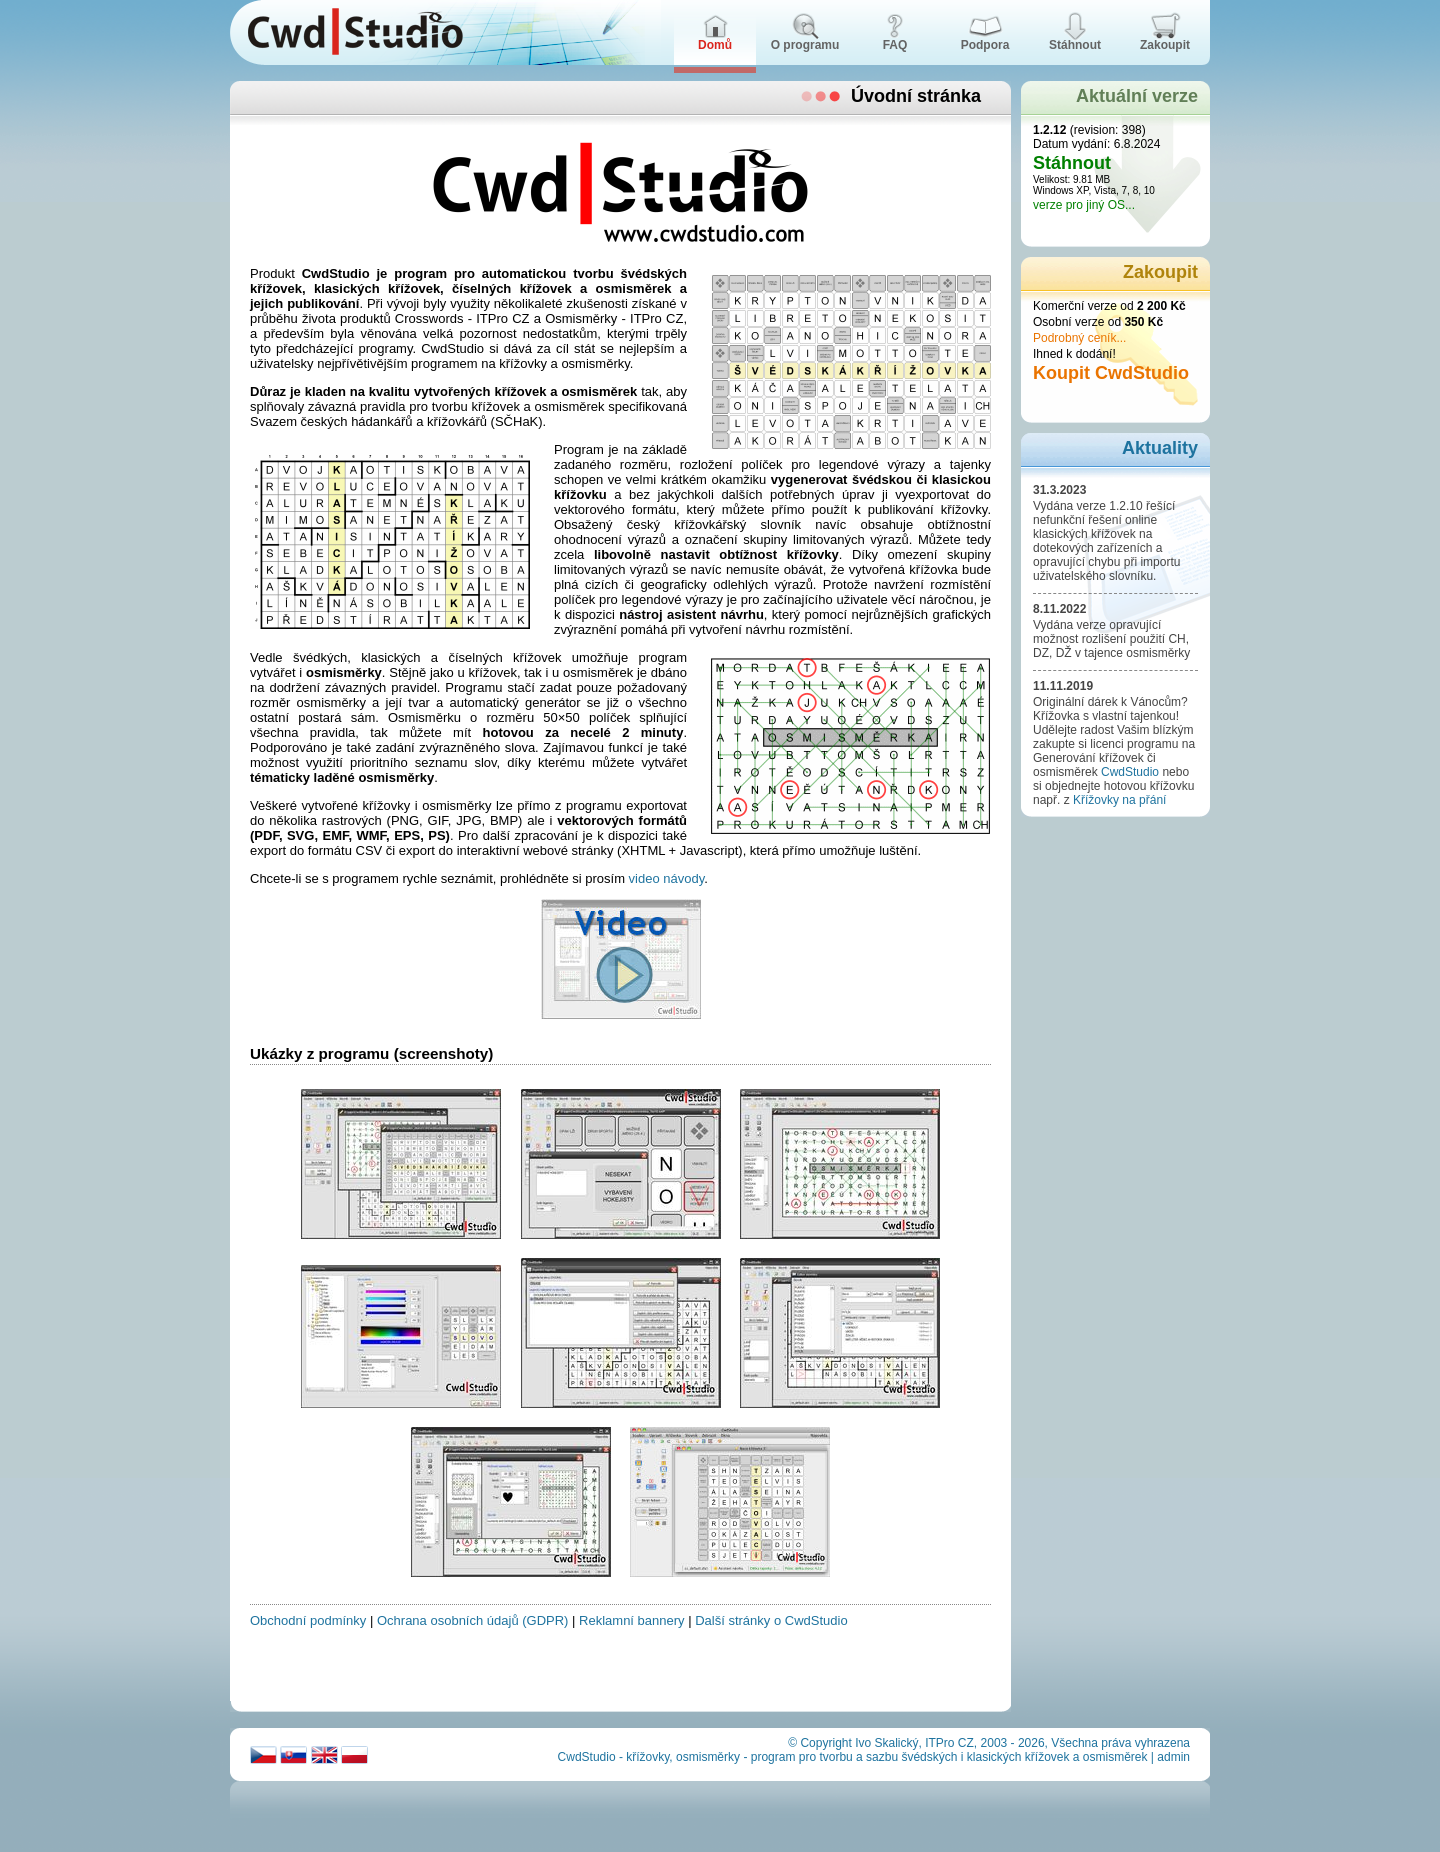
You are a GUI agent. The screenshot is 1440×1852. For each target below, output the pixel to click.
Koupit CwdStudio (1111, 373)
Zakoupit (1160, 272)
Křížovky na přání (1119, 800)
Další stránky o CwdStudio (771, 1620)
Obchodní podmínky (308, 1620)
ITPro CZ (949, 1743)
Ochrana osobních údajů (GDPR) (472, 1620)
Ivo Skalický (886, 1743)
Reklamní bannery (632, 1620)
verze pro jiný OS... (1084, 205)
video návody (667, 878)
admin (1173, 1757)
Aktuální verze (1137, 96)
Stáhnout (1072, 163)
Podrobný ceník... (1079, 338)
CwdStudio (1130, 772)
